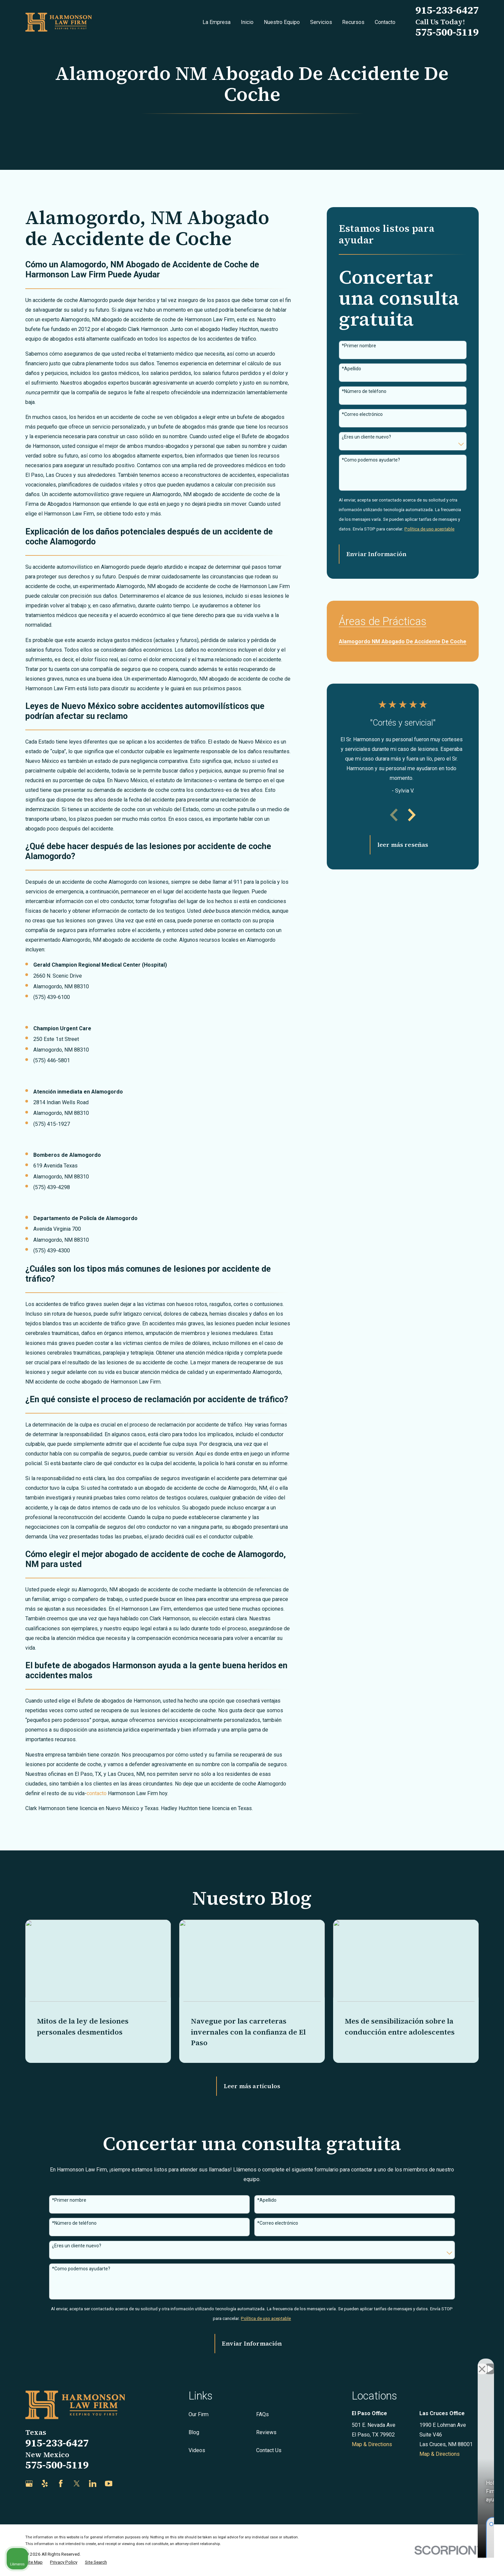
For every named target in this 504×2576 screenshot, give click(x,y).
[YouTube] (109, 2483)
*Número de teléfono (364, 391)
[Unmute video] (386, 2363)
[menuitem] (402, 638)
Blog (194, 2432)
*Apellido (351, 368)
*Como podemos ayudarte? (371, 460)
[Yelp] (45, 2483)
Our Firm (199, 2414)
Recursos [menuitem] (353, 22)
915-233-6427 (447, 10)
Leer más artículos (252, 2086)
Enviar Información (376, 554)
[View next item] (411, 814)
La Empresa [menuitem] (217, 22)
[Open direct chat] (468, 2363)
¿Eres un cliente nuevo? (366, 437)
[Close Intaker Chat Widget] (482, 2363)
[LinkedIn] (93, 2483)
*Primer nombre (359, 345)
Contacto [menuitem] (385, 22)
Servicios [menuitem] (321, 22)
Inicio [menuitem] (247, 22)
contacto (97, 1793)
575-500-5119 (447, 32)
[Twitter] (77, 2483)
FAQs (262, 2414)
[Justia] (124, 2483)
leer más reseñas (402, 844)
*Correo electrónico (362, 414)
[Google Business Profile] (29, 2483)
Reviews (266, 2432)
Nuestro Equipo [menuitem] (282, 22)
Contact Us (268, 2450)
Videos (197, 2450)
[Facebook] (61, 2483)
